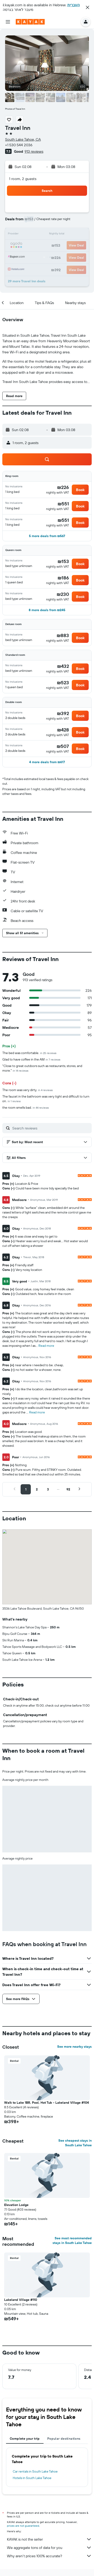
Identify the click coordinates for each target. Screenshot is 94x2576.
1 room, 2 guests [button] (22, 178)
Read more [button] (46, 1346)
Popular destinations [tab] (64, 2438)
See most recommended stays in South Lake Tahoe (72, 2240)
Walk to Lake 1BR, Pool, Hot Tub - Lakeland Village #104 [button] (46, 2102)
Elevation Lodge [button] (16, 2205)
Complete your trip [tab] (25, 2438)
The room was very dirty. (27, 1090)
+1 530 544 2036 (18, 145)
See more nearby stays (74, 2046)
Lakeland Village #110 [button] (20, 2300)
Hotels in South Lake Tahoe (32, 2478)
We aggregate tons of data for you (49, 2547)
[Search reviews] (50, 1128)
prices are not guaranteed (23, 2525)
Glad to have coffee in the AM (31, 1059)
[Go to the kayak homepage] (30, 22)
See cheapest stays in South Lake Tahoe (75, 2142)
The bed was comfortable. (29, 1053)
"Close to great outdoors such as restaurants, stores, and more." (42, 1068)
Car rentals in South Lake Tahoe (35, 2471)
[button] (87, 7)
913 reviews (34, 151)
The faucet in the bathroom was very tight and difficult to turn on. (45, 1098)
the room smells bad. (25, 1107)
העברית (73, 5)
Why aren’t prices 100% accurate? (49, 2556)
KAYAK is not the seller (49, 2539)
